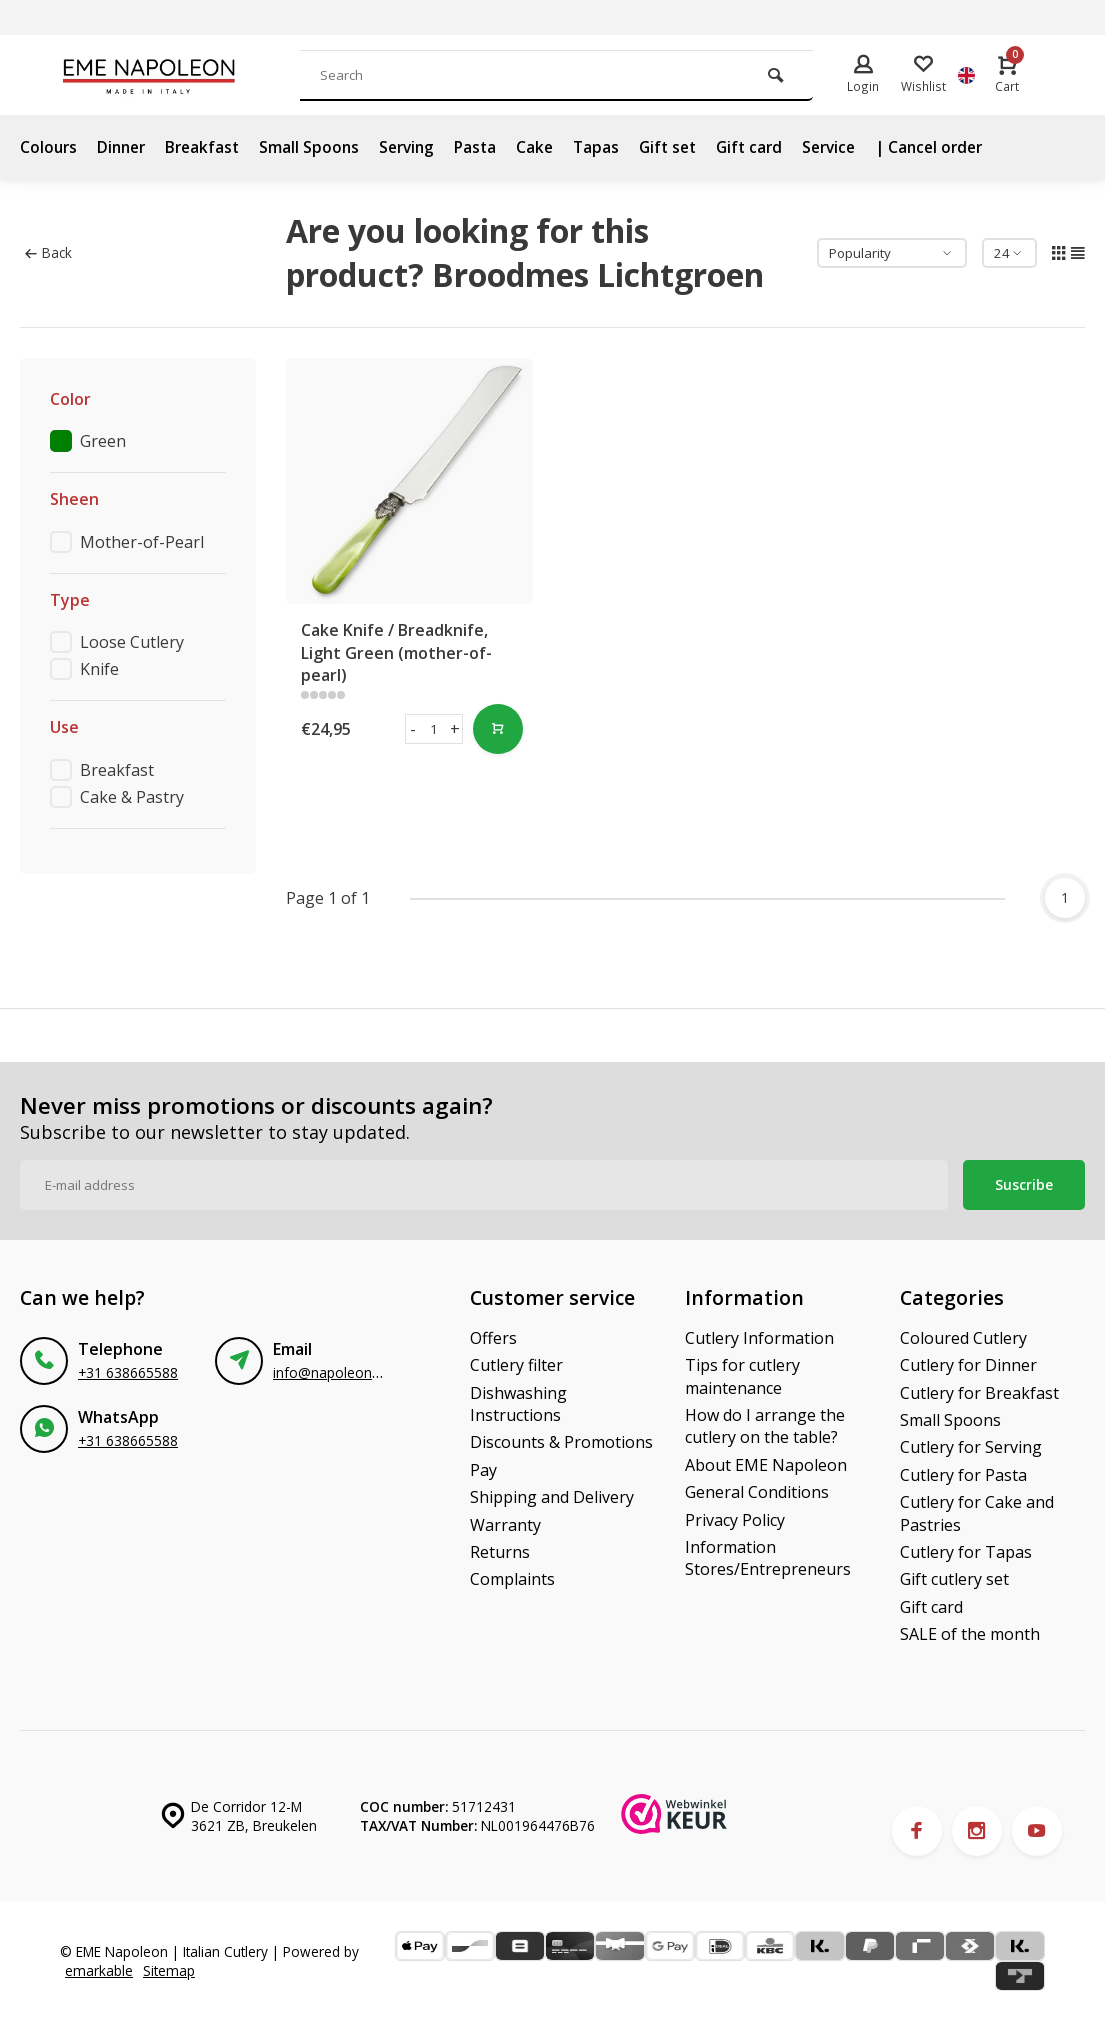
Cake (551, 147)
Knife (99, 669)
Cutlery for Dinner (968, 1365)
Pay (483, 1470)
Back (48, 252)
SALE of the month (970, 1634)
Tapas (613, 147)
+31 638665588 (128, 1372)
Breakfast (209, 147)
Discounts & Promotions (561, 1442)
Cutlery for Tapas (966, 1552)
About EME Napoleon (766, 1465)
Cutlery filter (516, 1365)
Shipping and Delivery (552, 1497)
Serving (418, 147)
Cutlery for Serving (971, 1447)
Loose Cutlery (132, 642)
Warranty (505, 1525)
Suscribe (1024, 1184)
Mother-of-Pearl (142, 542)
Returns (500, 1552)
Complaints (512, 1579)
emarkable (99, 1970)
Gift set (687, 147)
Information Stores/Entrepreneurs (768, 1558)
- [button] (413, 729)
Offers (493, 1338)
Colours (49, 147)
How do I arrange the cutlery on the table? (765, 1426)
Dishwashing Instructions (518, 1404)
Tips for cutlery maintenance (742, 1376)
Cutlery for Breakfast (979, 1393)
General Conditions (757, 1492)
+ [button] (455, 729)
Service (855, 147)
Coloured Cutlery (963, 1338)
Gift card (772, 147)
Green (103, 441)
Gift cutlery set (954, 1579)
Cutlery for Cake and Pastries (977, 1513)
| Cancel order (960, 147)
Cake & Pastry (132, 797)
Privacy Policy (735, 1520)
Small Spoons (318, 147)
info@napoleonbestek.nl (350, 1372)
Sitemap (169, 1970)
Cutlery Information (759, 1338)
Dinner (125, 147)
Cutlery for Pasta (963, 1475)
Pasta (490, 147)
